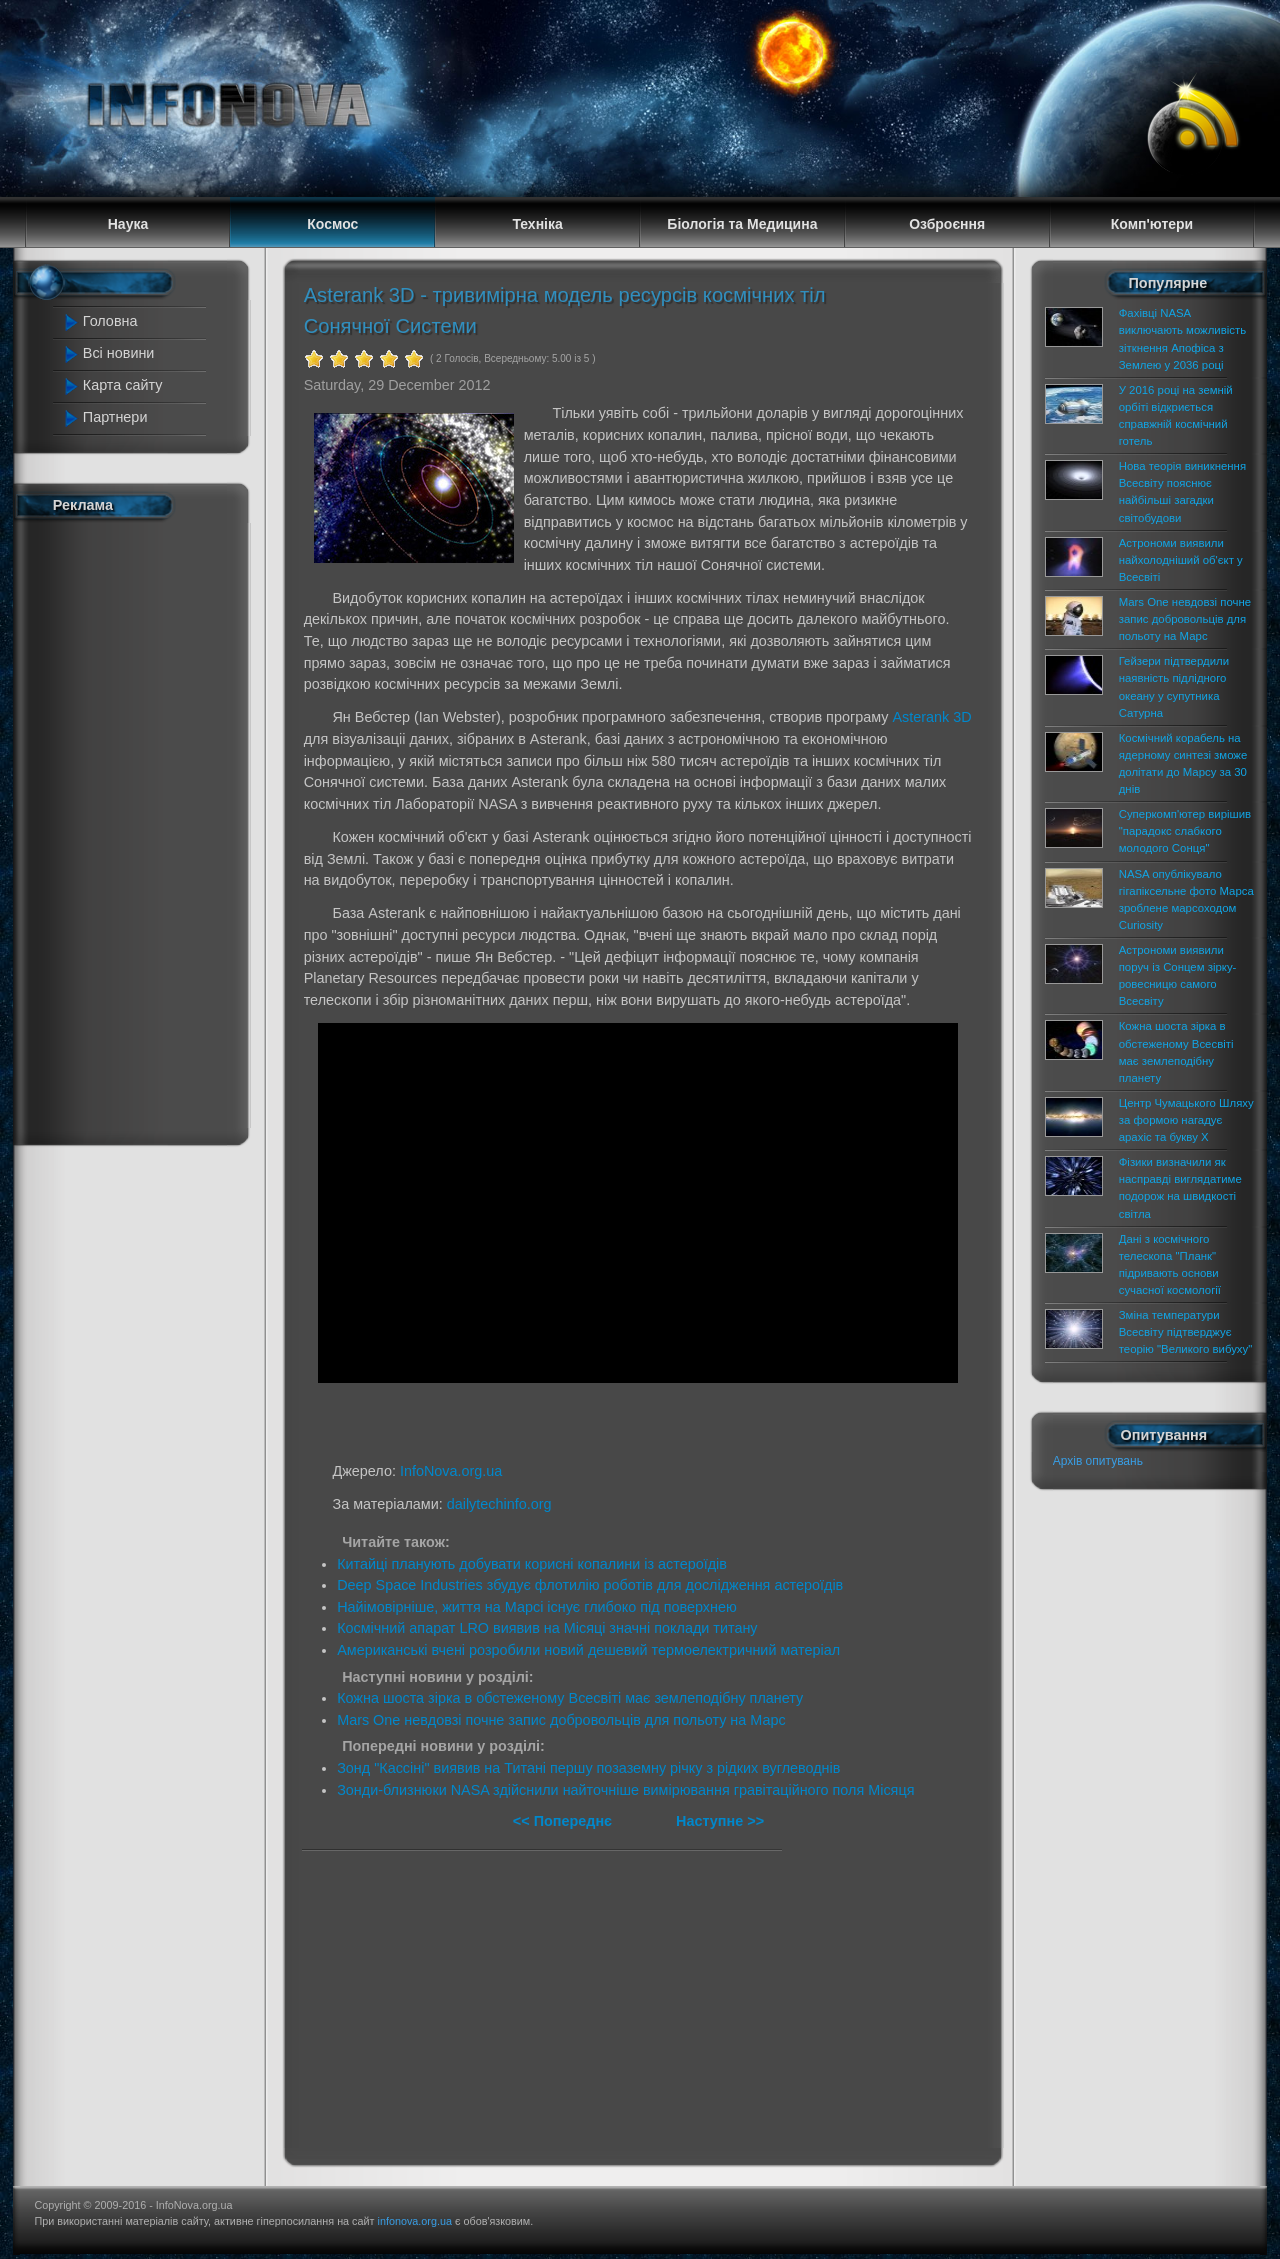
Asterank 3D (931, 717)
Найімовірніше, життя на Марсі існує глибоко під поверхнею (537, 1607)
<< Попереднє (564, 1821)
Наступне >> (720, 1821)
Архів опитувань (1098, 1461)
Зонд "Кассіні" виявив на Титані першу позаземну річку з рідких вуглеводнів (588, 1768)
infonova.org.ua (415, 2221)
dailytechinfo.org (499, 1504)
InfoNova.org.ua (451, 1471)
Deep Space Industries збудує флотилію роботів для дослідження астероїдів (590, 1585)
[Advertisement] (142, 828)
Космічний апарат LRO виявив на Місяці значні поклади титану (547, 1628)
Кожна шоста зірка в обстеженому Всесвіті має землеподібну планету (570, 1698)
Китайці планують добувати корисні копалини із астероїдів (532, 1564)
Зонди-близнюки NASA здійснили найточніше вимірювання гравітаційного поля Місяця (625, 1790)
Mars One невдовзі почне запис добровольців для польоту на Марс (561, 1720)
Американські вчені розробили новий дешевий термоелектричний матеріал (588, 1650)
